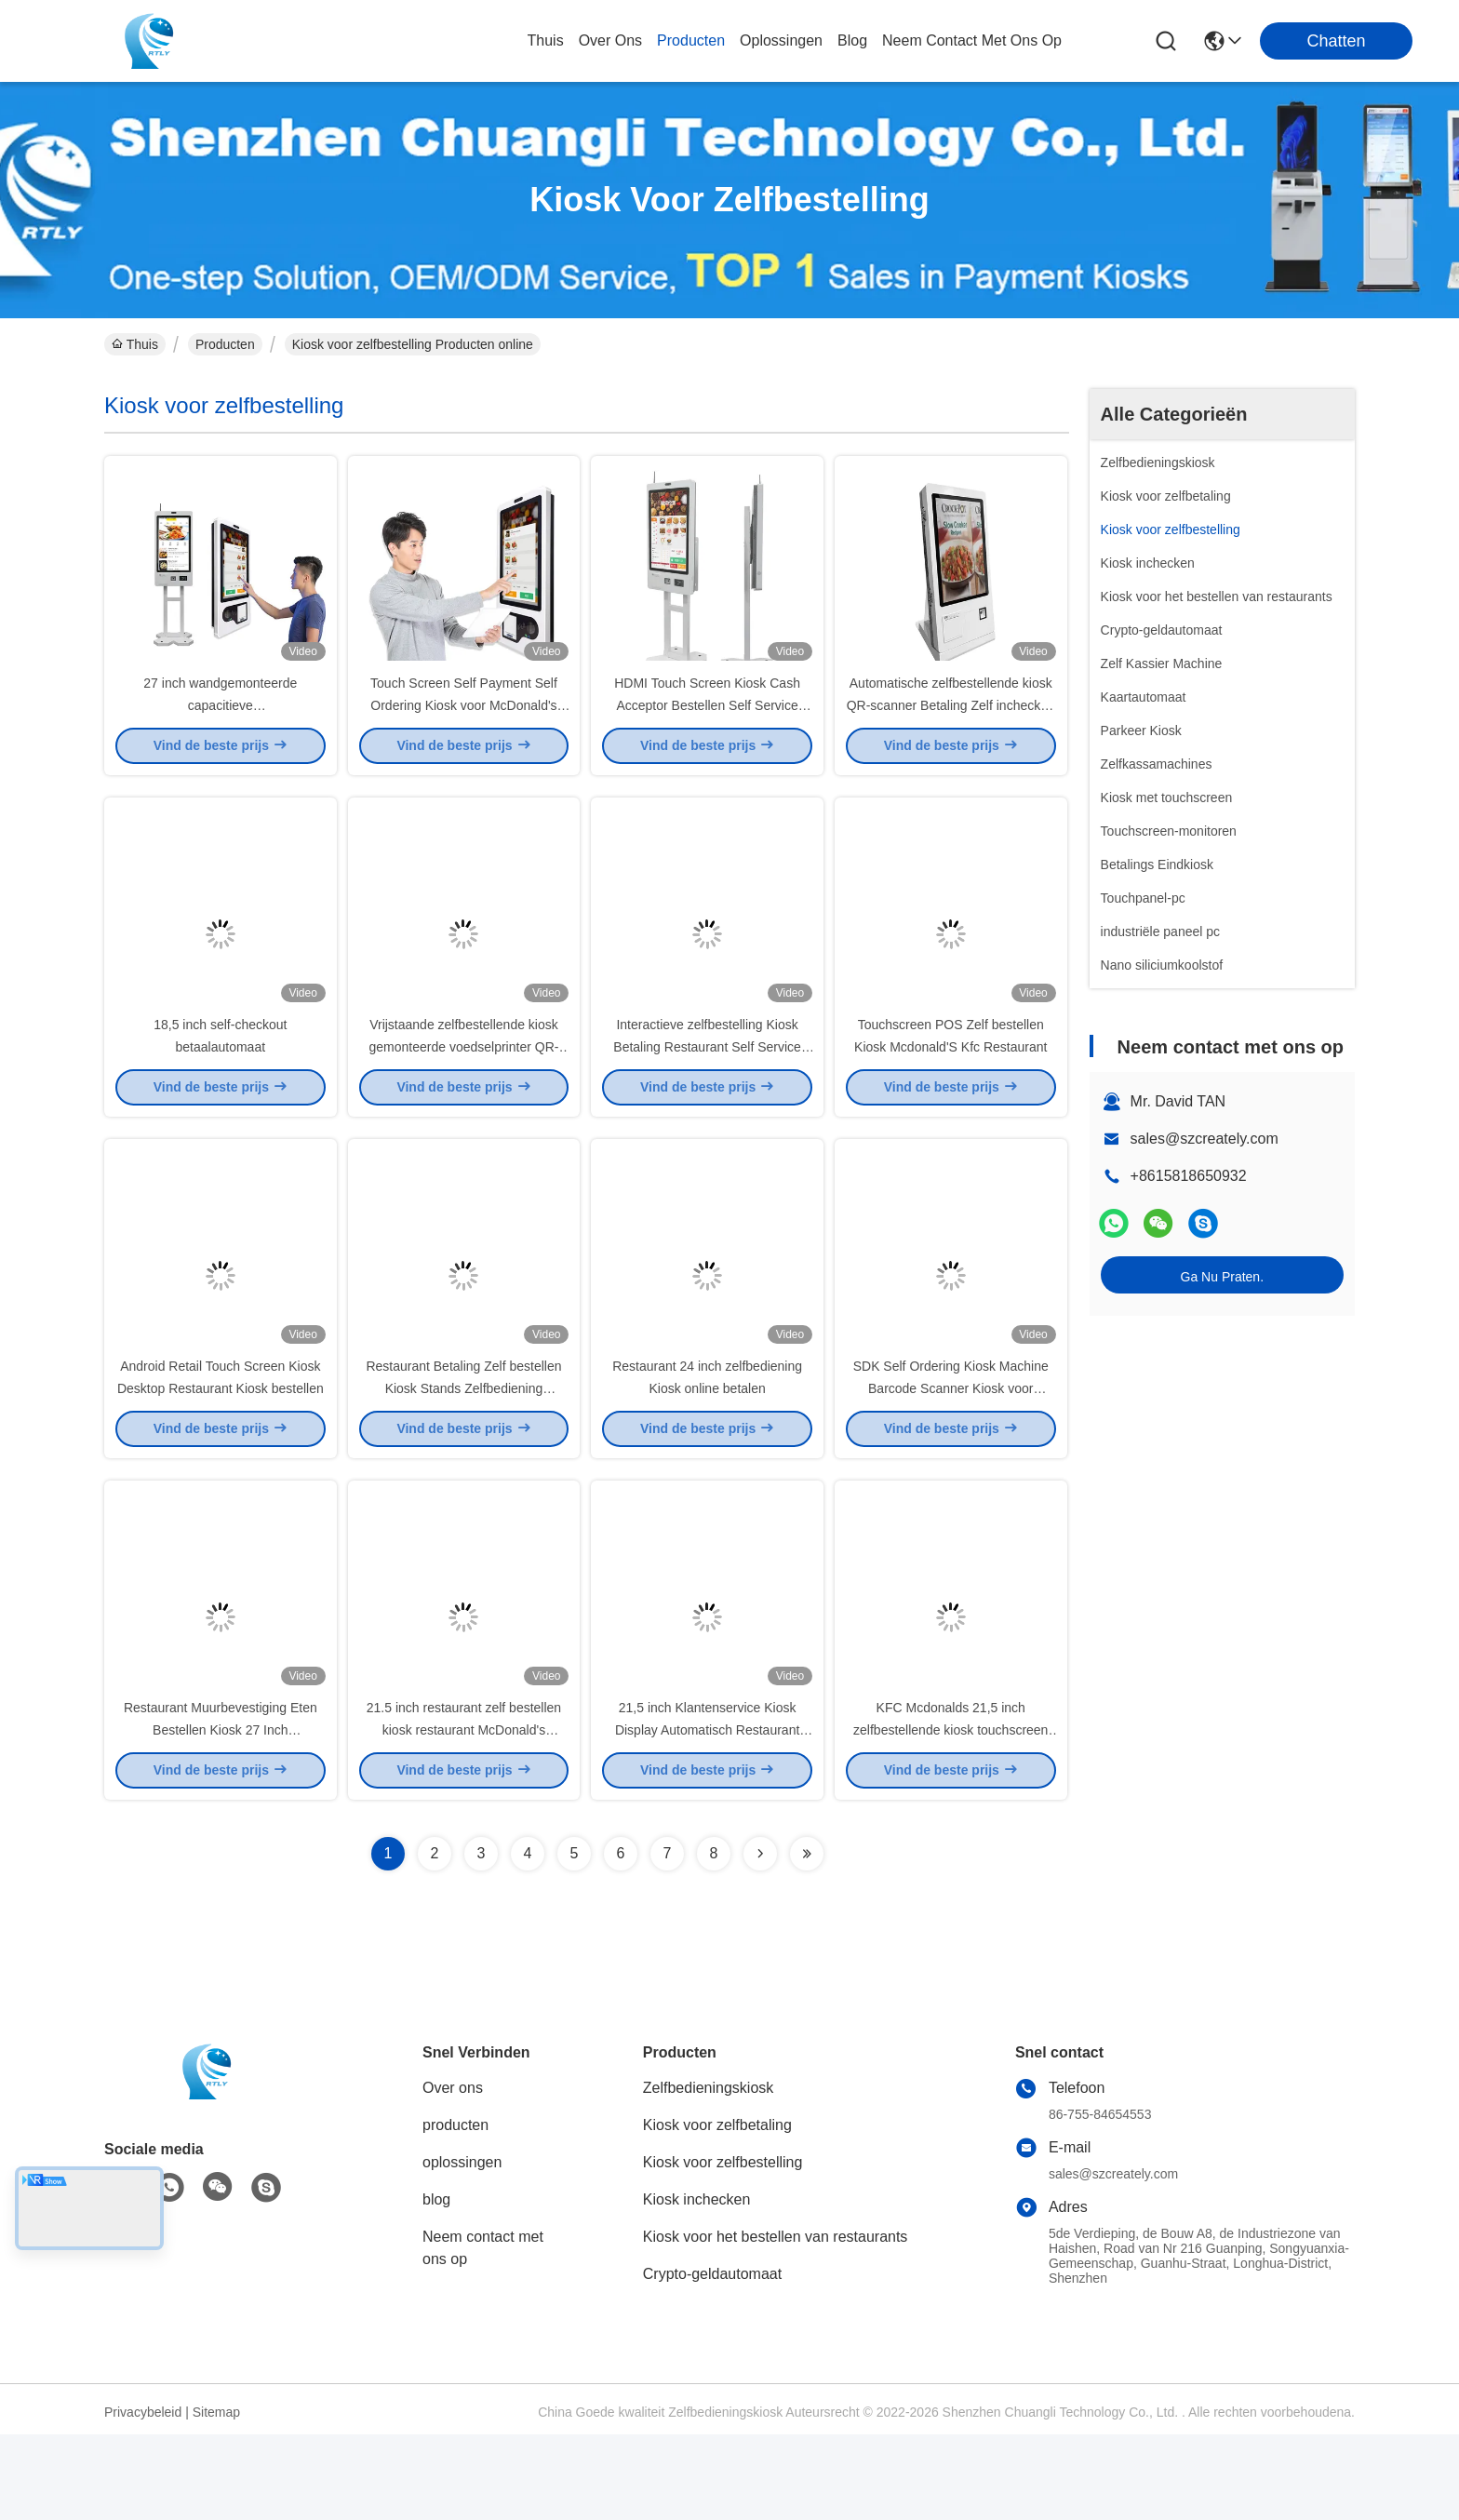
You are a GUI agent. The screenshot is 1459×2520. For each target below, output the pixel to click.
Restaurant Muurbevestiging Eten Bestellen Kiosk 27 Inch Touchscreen (220, 1814)
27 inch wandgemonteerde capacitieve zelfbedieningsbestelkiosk (220, 726)
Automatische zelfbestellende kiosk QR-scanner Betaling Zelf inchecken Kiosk (951, 726)
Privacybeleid (142, 2497)
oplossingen (781, 40)
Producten (225, 344)
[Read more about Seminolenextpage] (760, 1939)
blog (852, 40)
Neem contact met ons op (482, 2333)
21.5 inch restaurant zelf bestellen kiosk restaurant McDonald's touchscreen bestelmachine (464, 1814)
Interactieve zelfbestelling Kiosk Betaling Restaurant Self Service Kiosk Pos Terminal (707, 1089)
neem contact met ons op (972, 40)
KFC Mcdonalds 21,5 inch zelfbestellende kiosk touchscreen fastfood (950, 1814)
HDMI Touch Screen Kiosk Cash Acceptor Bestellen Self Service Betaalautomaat (707, 726)
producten (691, 40)
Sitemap (216, 2497)
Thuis (546, 40)
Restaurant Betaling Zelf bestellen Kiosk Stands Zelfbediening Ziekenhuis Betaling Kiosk (463, 1451)
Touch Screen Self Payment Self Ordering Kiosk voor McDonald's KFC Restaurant (463, 726)
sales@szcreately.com (1204, 1138)
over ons (610, 40)
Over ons (452, 2173)
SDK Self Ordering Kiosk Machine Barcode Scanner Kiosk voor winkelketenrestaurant (951, 1451)
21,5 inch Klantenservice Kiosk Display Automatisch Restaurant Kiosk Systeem (707, 1814)
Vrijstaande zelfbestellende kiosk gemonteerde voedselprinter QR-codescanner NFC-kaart (464, 1089)
